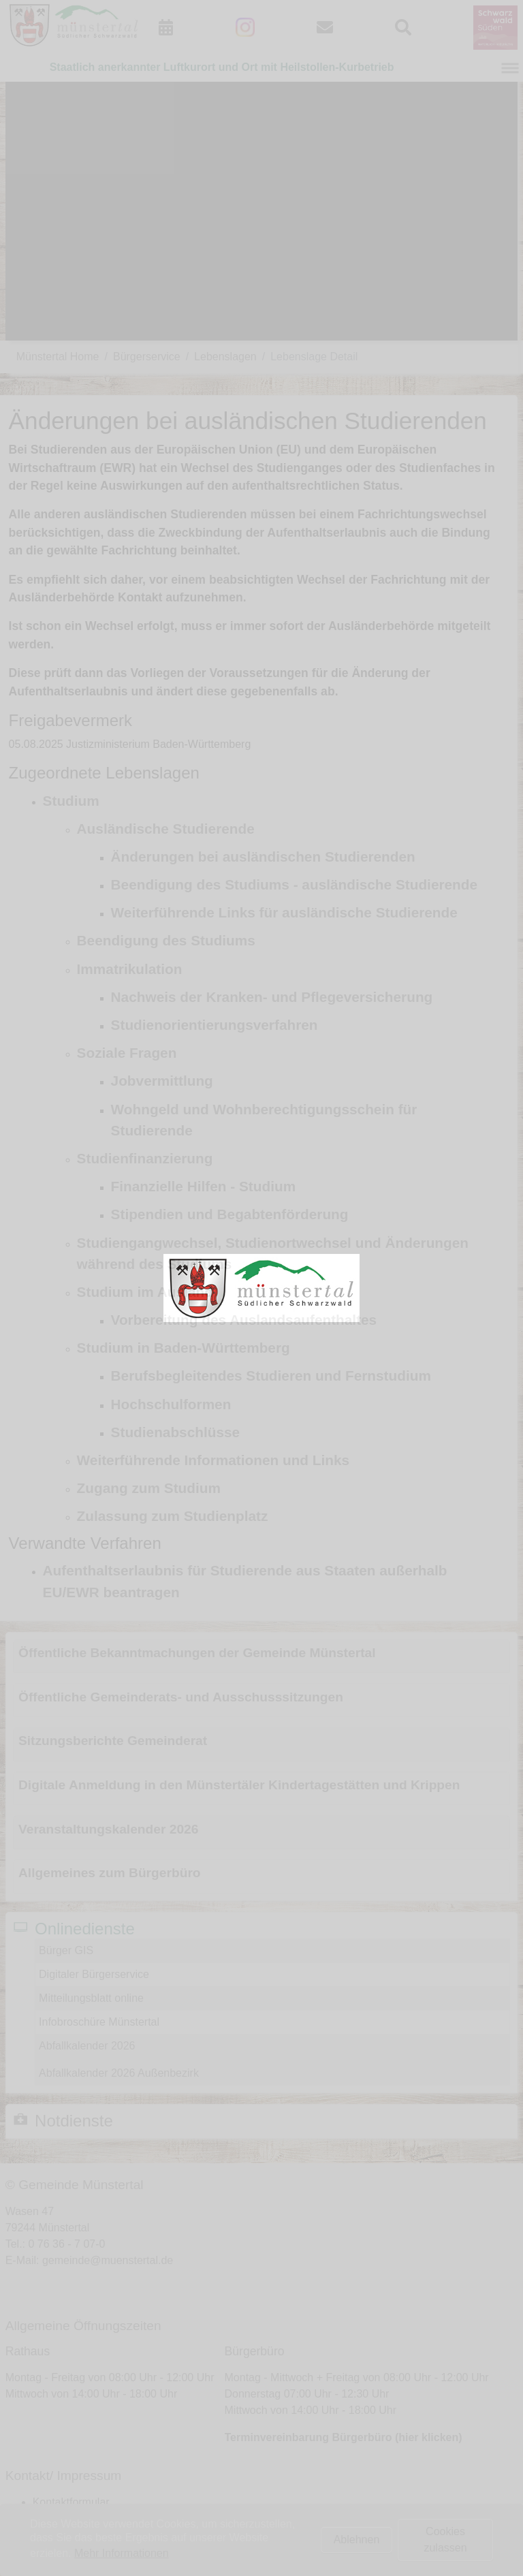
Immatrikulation (130, 969)
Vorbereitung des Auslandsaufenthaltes (244, 1320)
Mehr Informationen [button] (121, 2553)
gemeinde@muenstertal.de (107, 2260)
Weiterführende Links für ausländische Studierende (284, 912)
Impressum (59, 2518)
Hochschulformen (171, 1404)
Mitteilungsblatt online (91, 1998)
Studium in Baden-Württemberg (183, 1347)
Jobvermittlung (162, 1080)
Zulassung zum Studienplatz (172, 1516)
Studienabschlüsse (175, 1432)
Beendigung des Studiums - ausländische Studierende (294, 884)
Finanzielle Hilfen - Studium (203, 1186)
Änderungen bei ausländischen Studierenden (263, 856)
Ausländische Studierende (166, 828)
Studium (71, 800)
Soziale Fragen (127, 1053)
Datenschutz (63, 2535)
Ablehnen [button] (357, 2539)
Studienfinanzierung (145, 1158)
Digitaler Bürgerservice (94, 1974)
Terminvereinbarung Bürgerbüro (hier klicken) (343, 2437)
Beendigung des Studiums (166, 940)
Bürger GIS (66, 1950)
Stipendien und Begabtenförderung (230, 1214)
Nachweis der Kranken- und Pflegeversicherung (272, 997)
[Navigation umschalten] (510, 68)
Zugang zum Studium (149, 1488)
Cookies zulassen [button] (445, 2540)
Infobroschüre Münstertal (99, 2022)
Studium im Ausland (145, 1292)
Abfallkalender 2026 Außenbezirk (119, 2073)
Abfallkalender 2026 (87, 2046)
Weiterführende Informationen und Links (213, 1460)
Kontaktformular (71, 2502)
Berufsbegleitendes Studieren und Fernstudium (271, 1375)
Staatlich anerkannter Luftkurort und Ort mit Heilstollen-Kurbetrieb (222, 67)
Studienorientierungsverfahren (214, 1025)
